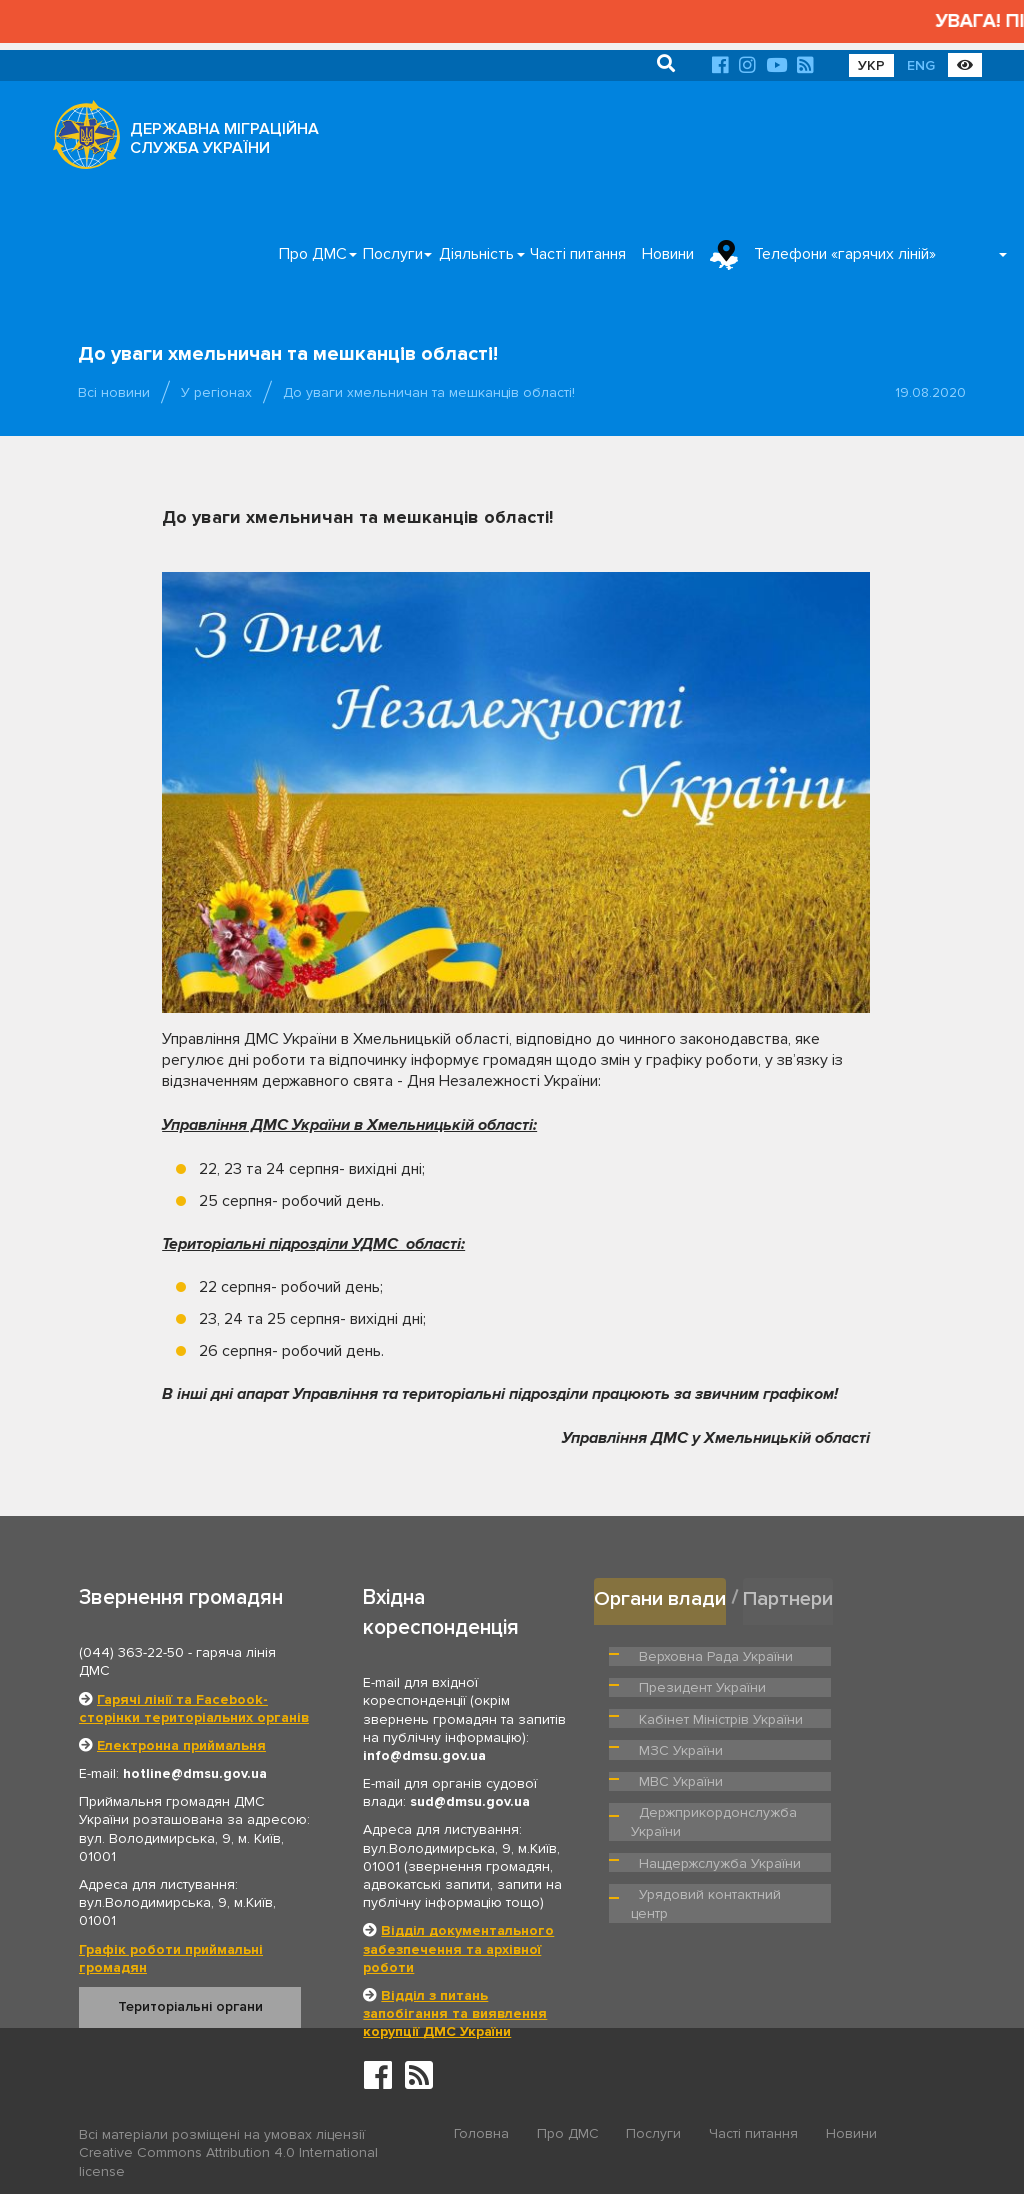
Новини (668, 254)
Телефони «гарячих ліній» (845, 254)
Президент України (873, 1653)
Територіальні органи (190, 2006)
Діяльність (476, 254)
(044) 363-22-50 (131, 1652)
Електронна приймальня (181, 1745)
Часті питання (578, 254)
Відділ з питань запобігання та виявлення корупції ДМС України (455, 2013)
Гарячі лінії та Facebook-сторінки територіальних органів (194, 1708)
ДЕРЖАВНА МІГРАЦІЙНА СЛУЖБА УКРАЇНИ (224, 138)
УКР (871, 65)
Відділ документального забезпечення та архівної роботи (458, 1948)
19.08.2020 (930, 392)
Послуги (393, 254)
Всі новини (114, 392)
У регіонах (216, 392)
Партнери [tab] (793, 1596)
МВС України (853, 1735)
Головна (481, 2135)
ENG (921, 65)
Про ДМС (313, 254)
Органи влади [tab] (661, 1596)
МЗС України (678, 1735)
